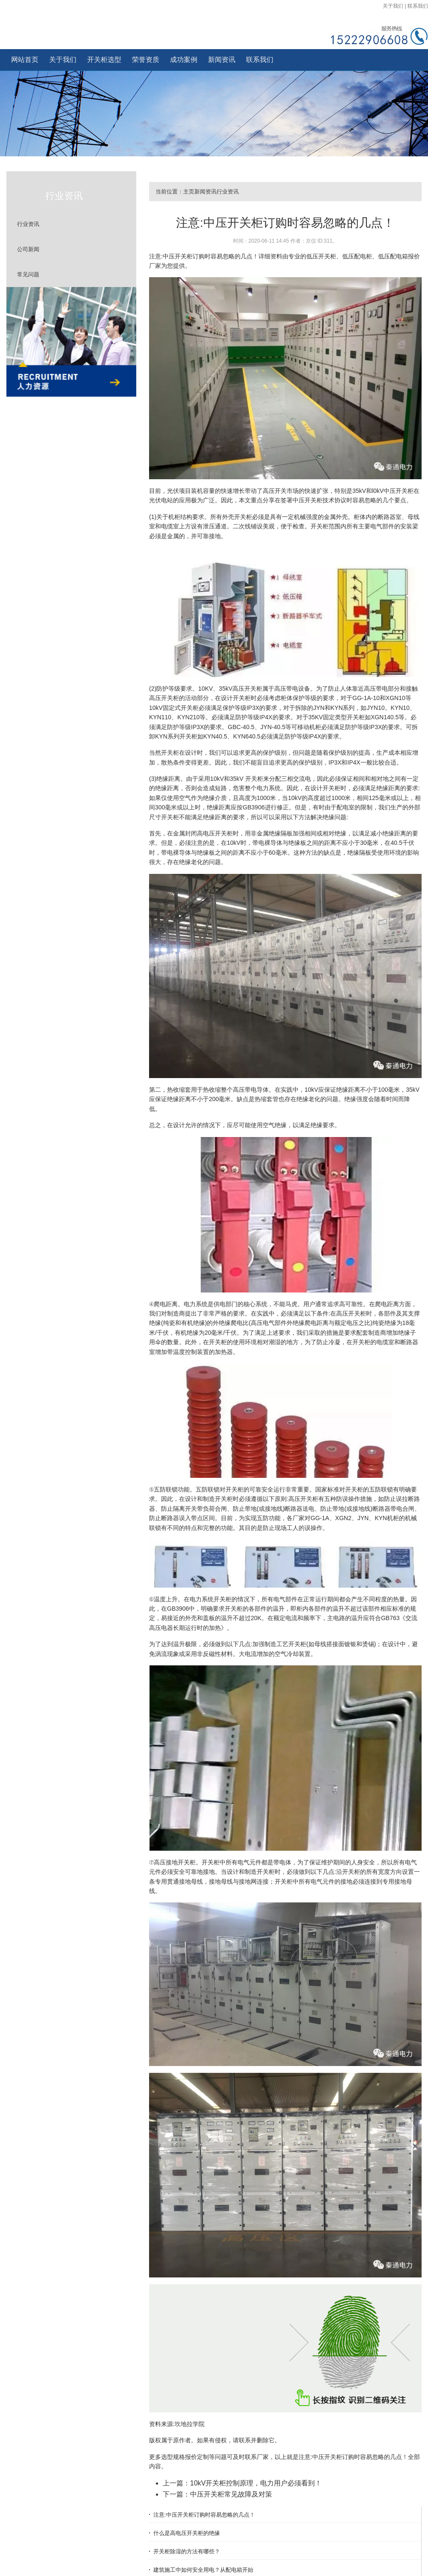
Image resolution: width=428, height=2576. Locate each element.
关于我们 (393, 6)
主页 (188, 191)
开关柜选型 (104, 59)
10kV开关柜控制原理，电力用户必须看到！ (256, 2483)
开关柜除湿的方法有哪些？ (186, 2551)
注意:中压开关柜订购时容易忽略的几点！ (204, 2515)
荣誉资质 (145, 59)
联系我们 (417, 6)
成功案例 (183, 59)
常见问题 (28, 274)
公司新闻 (28, 249)
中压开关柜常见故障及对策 (231, 2494)
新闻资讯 (221, 59)
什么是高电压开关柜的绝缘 (186, 2533)
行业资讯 (28, 224)
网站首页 (24, 59)
